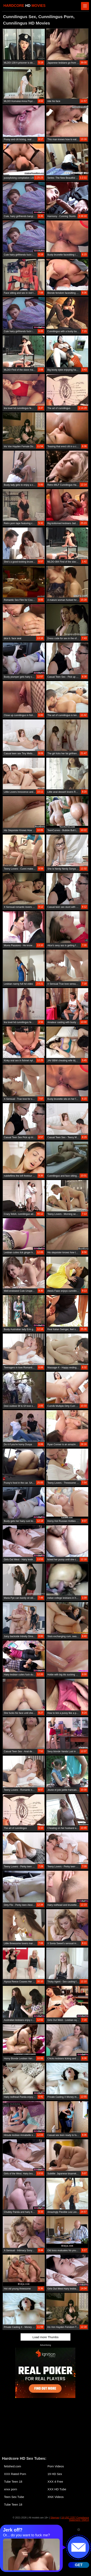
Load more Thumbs (45, 2337)
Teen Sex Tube (14, 2497)
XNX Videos (56, 2497)
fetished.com (12, 2466)
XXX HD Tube (57, 2489)
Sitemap (54, 2517)
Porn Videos (56, 2466)
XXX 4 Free (55, 2481)
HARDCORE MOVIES (24, 6)
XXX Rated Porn (15, 2474)
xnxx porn (10, 2489)
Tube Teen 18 (13, 2481)
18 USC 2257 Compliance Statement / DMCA (75, 2518)
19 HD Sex (55, 2474)
